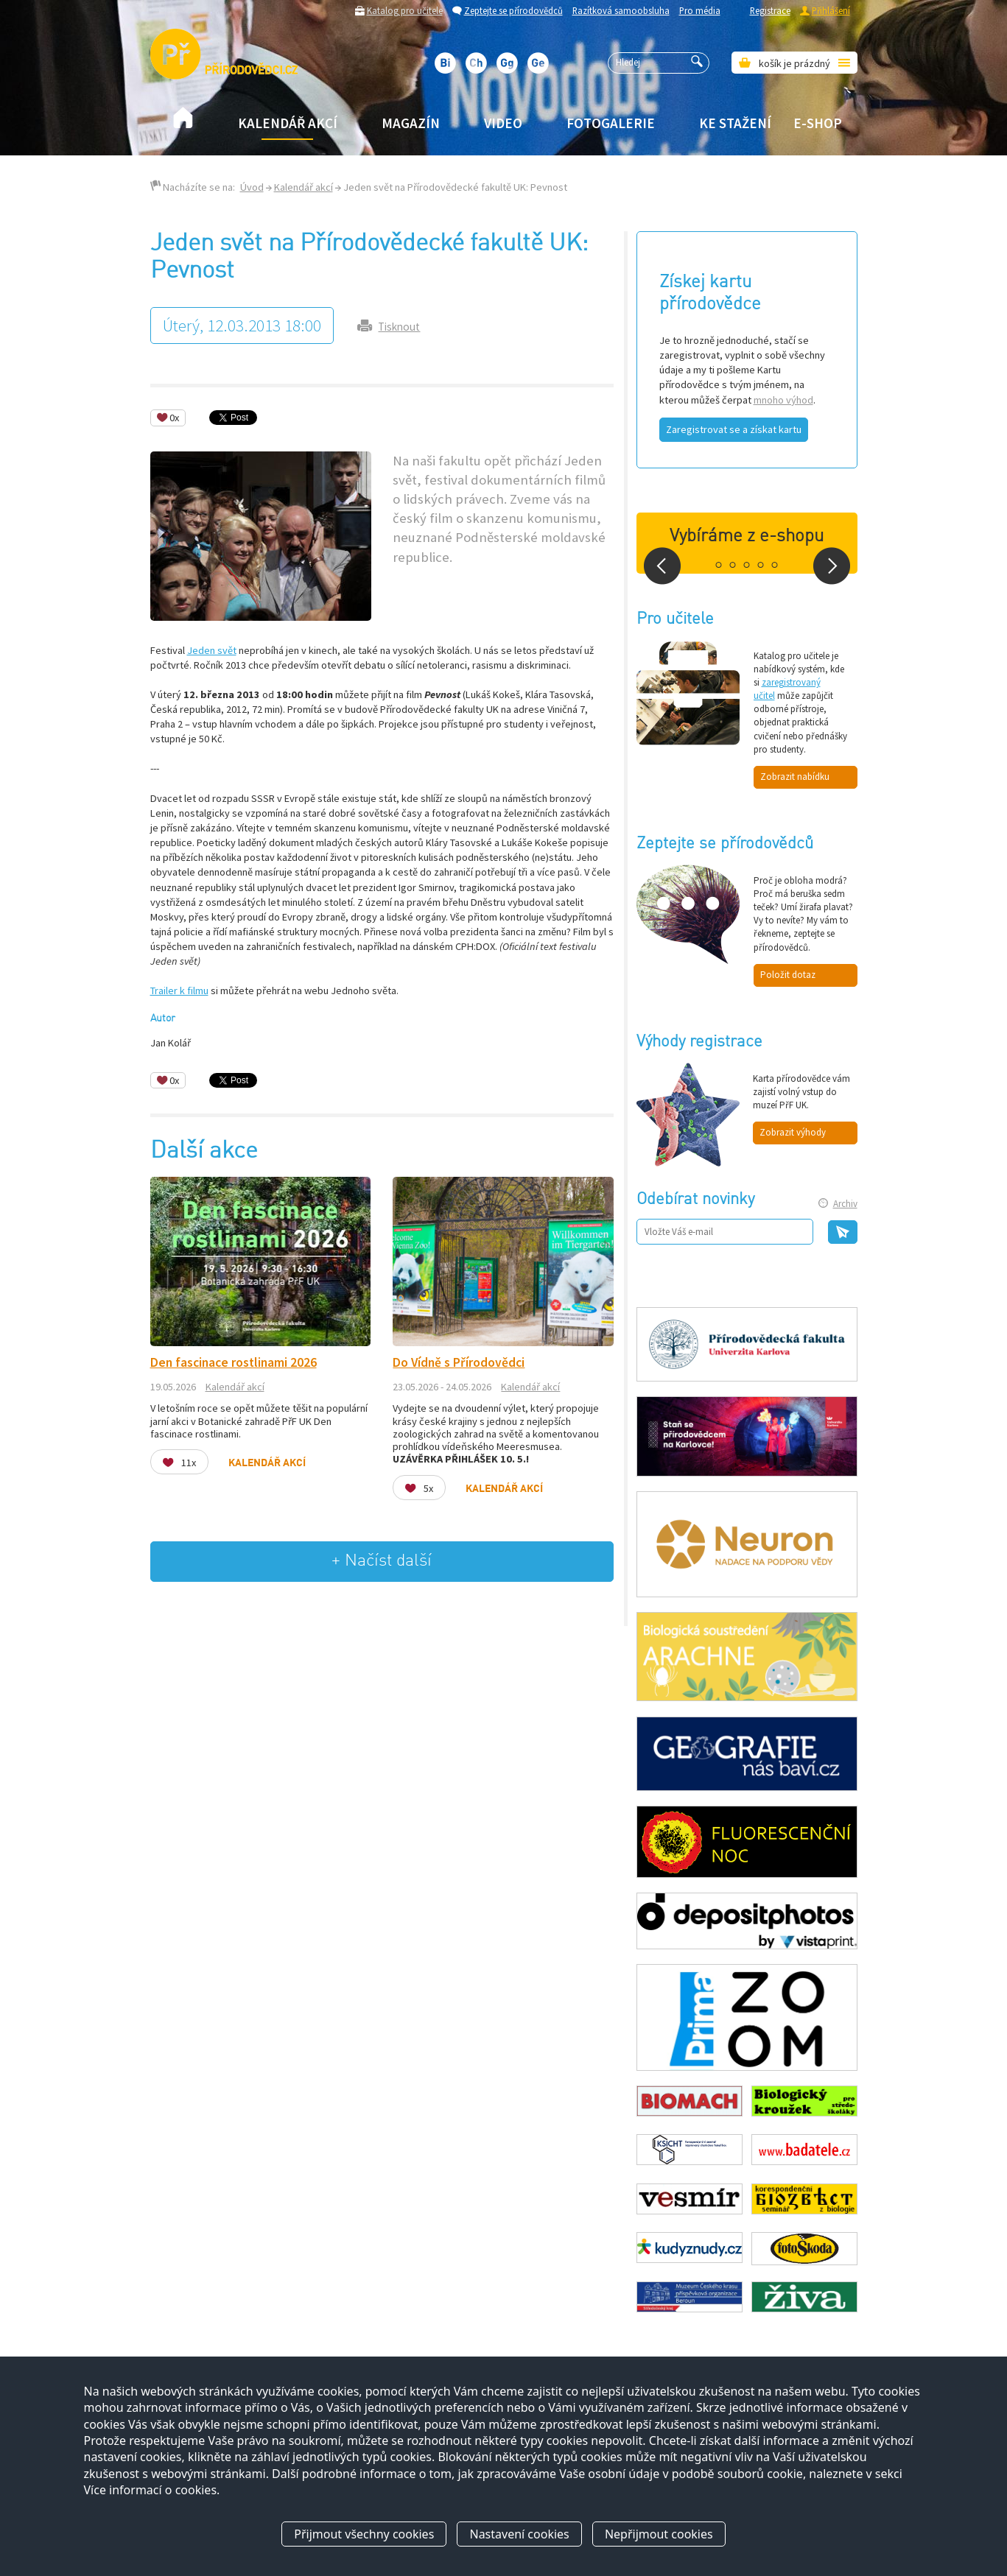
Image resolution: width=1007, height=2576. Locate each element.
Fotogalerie (610, 123)
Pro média (699, 10)
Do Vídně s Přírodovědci (458, 1362)
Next (831, 566)
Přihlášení (831, 10)
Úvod (252, 187)
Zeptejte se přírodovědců (513, 10)
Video (503, 123)
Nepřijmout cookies (659, 2534)
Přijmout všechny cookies (364, 2534)
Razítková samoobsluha (621, 10)
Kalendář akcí (287, 123)
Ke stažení (735, 123)
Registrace (770, 10)
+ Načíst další (381, 1560)
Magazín (411, 123)
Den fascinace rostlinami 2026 (233, 1362)
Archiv (845, 1203)
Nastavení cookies (519, 2534)
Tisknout (399, 327)
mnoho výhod (783, 400)
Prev (662, 566)
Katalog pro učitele (405, 10)
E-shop (817, 123)
